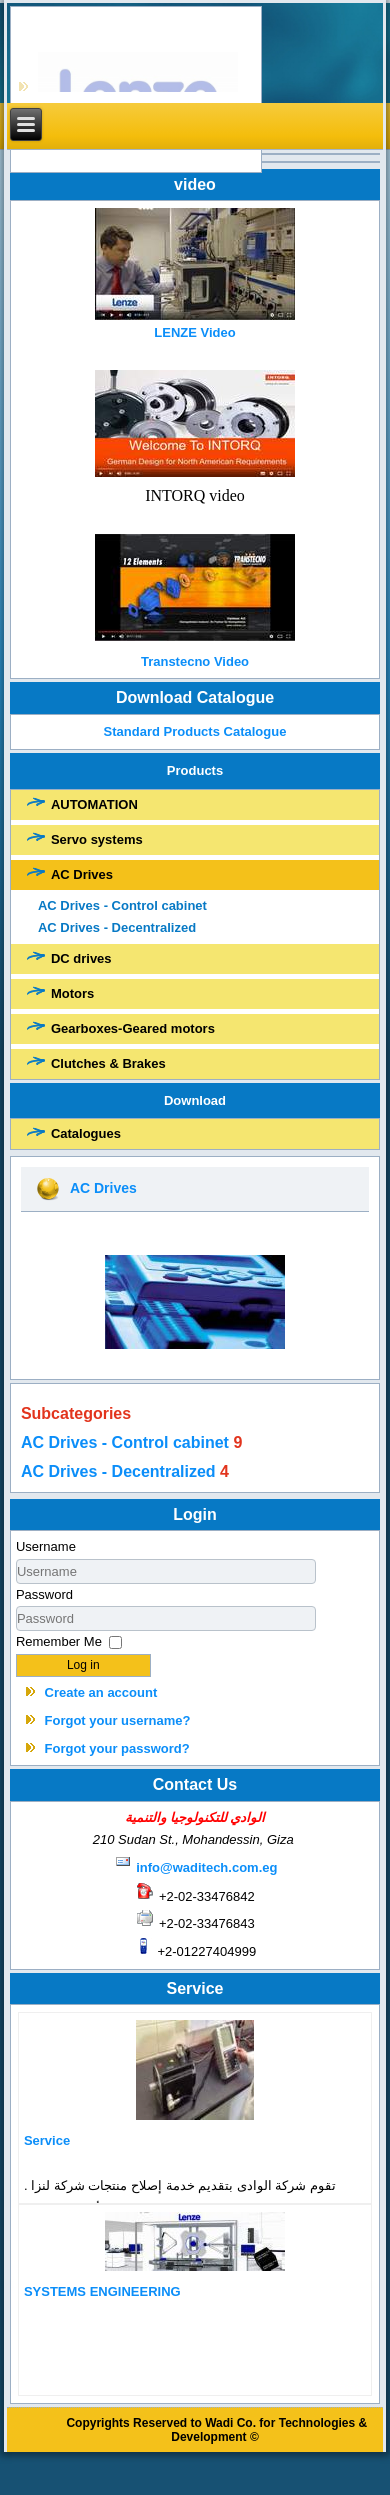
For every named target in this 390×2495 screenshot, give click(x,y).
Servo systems (97, 839)
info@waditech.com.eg (206, 1867)
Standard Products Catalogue (195, 731)
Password (44, 1594)
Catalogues (86, 1133)
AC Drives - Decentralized (117, 927)
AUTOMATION (94, 804)
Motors (72, 993)
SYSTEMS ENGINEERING (102, 2291)
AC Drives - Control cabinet (122, 905)
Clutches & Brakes (108, 1063)
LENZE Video (194, 332)
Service (47, 2140)
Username (46, 1546)
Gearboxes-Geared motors (133, 1028)
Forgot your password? (117, 1748)
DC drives (81, 958)
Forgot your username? (118, 1720)
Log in (83, 1665)
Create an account (101, 1692)
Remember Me (59, 1641)
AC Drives (82, 874)
